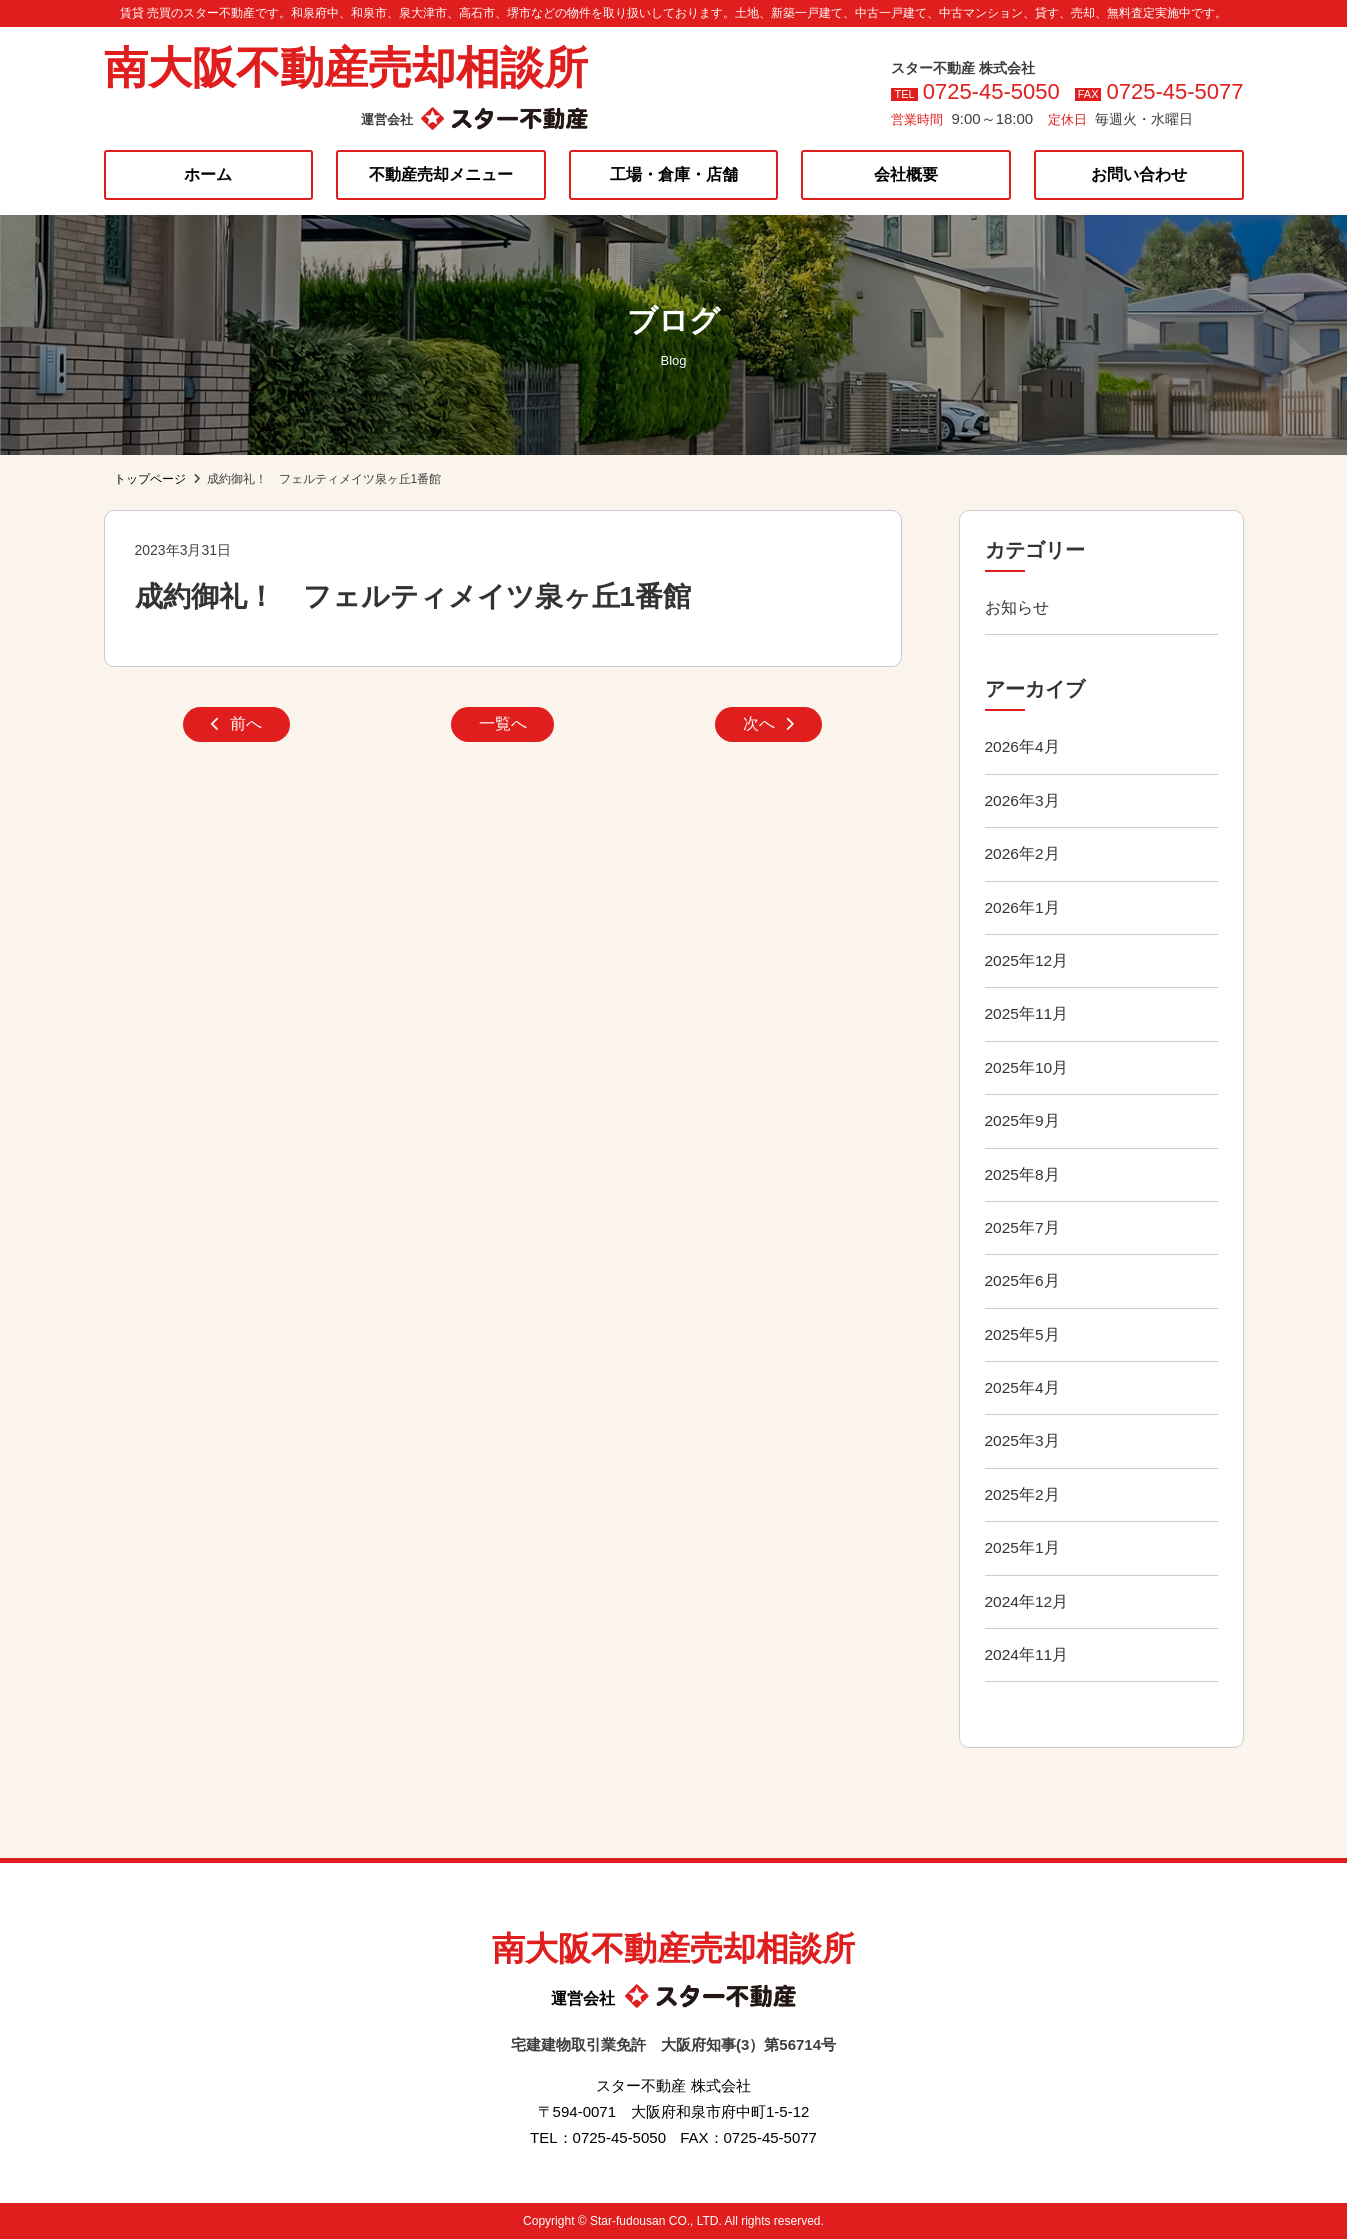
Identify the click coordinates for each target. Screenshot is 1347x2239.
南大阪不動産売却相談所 (346, 67)
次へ (768, 726)
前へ (236, 726)
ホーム (208, 174)
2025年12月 (1027, 960)
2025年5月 (1023, 1334)
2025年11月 (1027, 1013)
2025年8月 (1023, 1174)
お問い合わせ (1139, 174)
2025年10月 (1027, 1067)
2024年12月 (1027, 1601)
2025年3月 (1023, 1440)
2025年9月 (1023, 1120)
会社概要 (906, 174)
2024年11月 (1027, 1654)
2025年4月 (1023, 1387)
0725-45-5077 (1174, 91)
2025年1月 (1023, 1547)
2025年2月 (1023, 1494)
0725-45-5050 (991, 91)
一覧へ (503, 726)
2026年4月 (1023, 746)
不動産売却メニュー (441, 174)
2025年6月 (1023, 1280)
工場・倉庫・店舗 (674, 174)
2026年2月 (1023, 853)
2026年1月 (1023, 907)
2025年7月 (1023, 1227)
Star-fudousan (627, 2221)
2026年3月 (1023, 800)
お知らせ (1017, 607)
